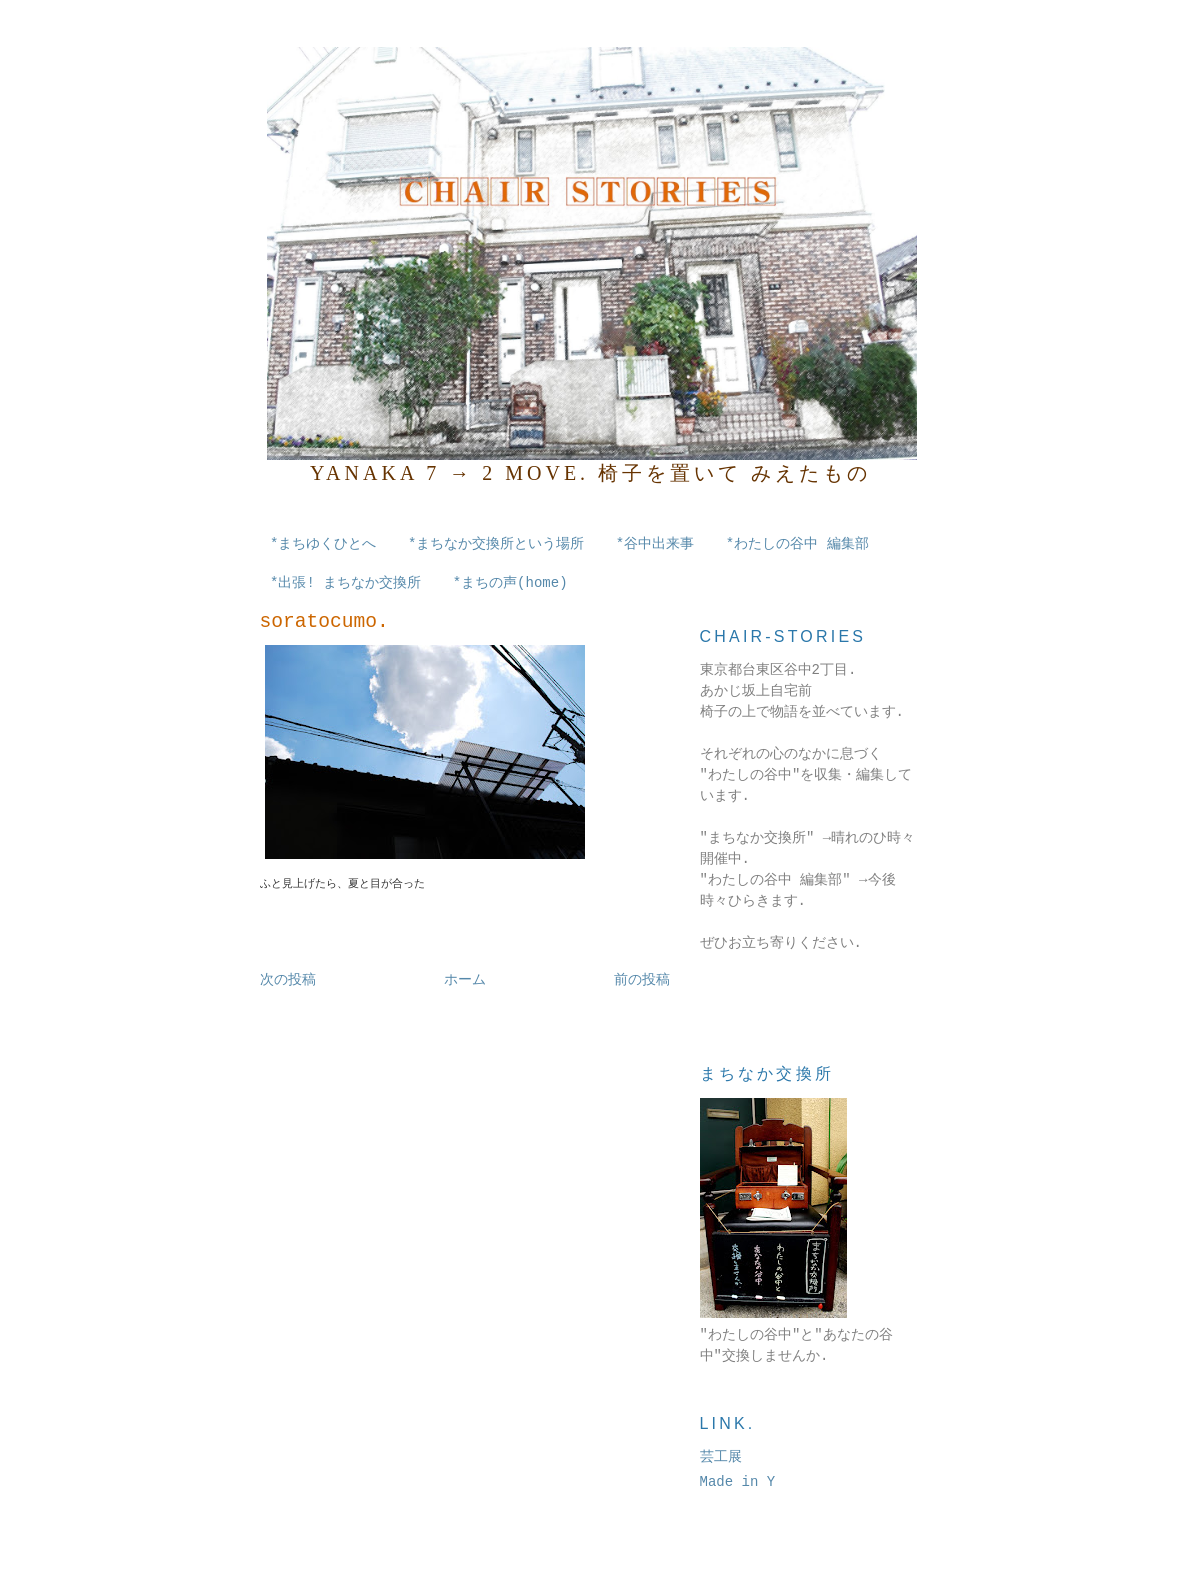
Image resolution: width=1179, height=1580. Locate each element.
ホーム (465, 980)
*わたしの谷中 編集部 (797, 544)
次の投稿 (288, 980)
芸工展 (721, 1457)
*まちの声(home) (510, 583)
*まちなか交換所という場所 (496, 544)
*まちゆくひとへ (323, 544)
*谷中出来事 (655, 544)
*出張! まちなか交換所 (345, 583)
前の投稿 (642, 980)
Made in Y (738, 1482)
